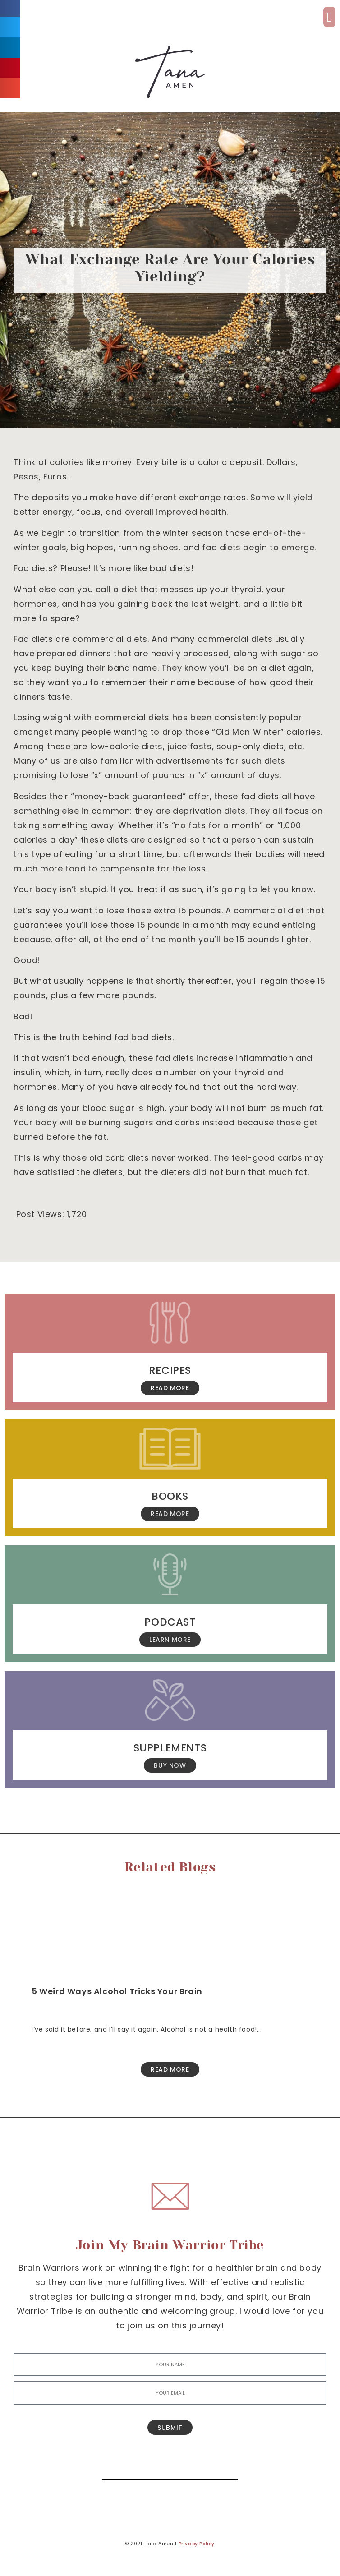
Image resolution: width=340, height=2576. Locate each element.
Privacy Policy (197, 2543)
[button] (329, 17)
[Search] (224, 2466)
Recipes (170, 1370)
